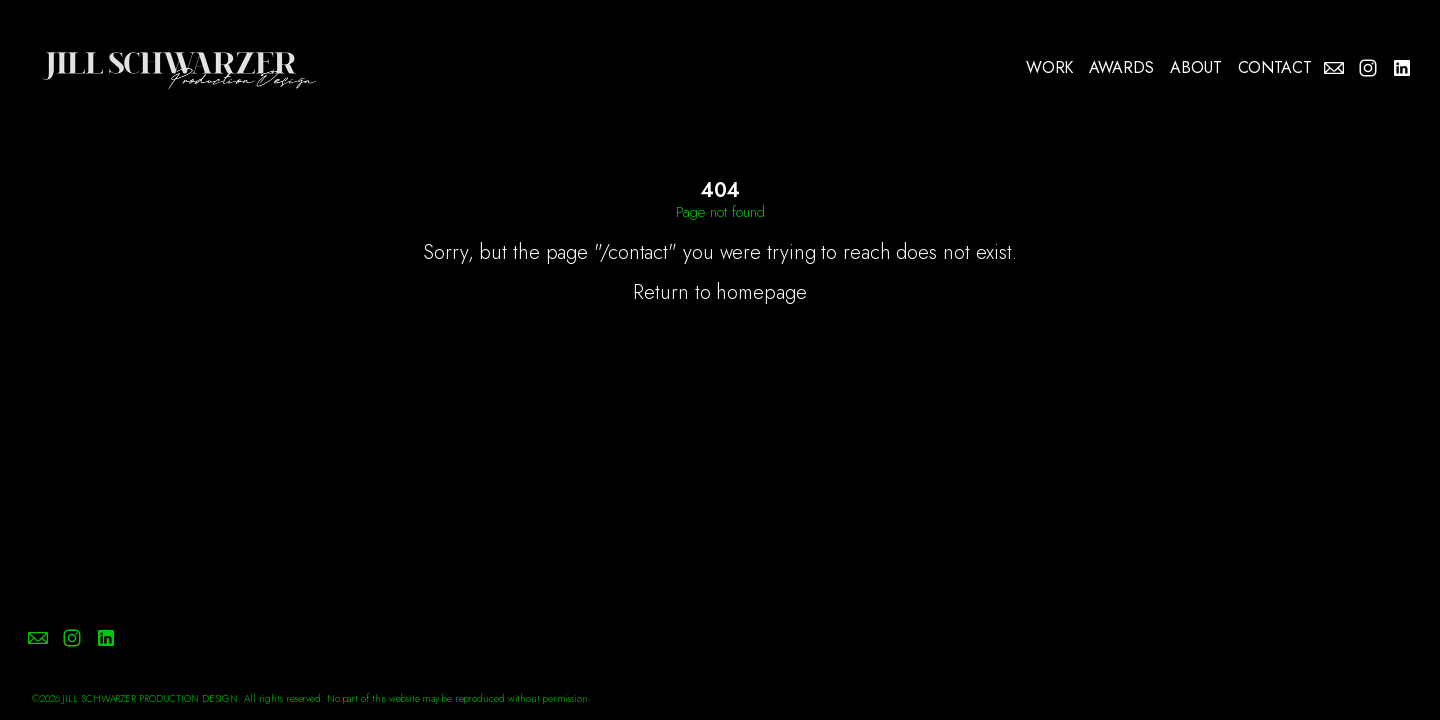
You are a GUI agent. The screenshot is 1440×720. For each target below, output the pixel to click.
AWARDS (1121, 68)
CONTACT (1275, 68)
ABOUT (1196, 68)
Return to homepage (719, 292)
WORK (1050, 68)
